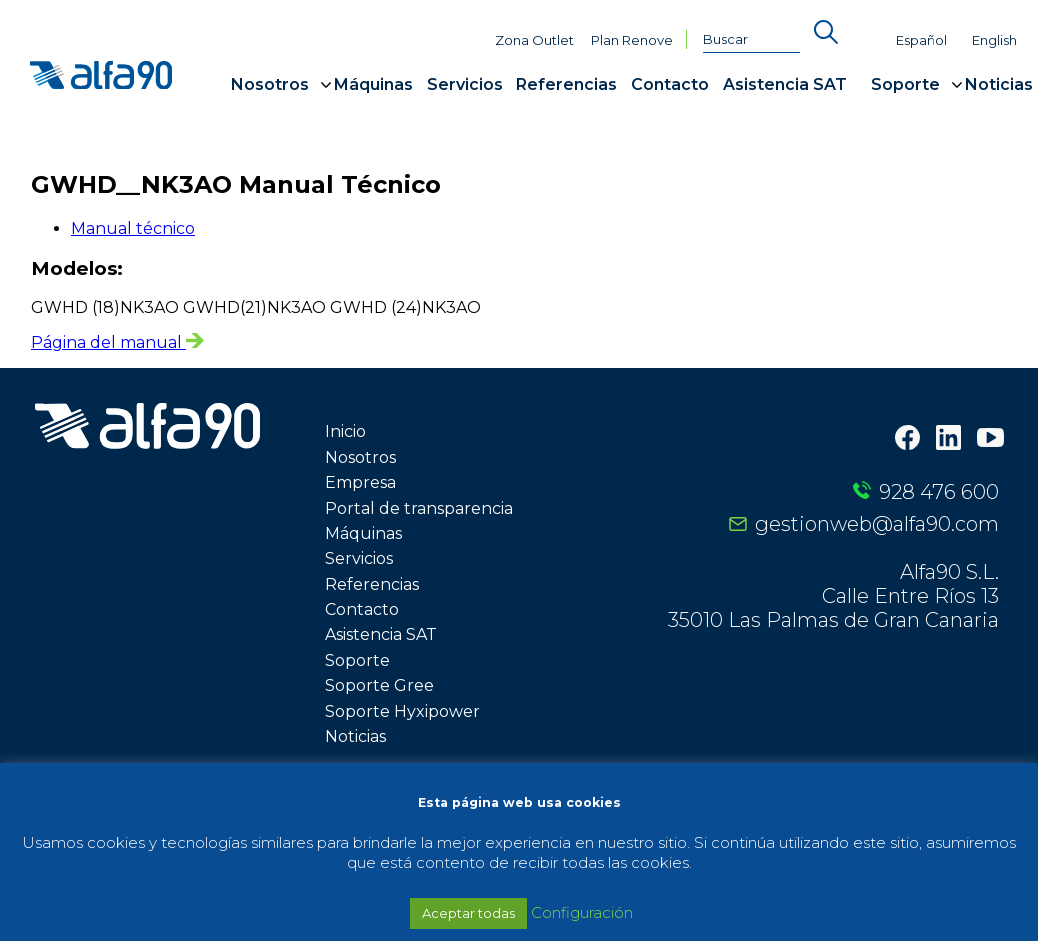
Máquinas (373, 84)
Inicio (345, 431)
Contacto (670, 84)
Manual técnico (133, 228)
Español (921, 40)
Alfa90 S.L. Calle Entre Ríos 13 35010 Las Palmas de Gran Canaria (833, 596)
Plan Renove (632, 40)
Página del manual (117, 342)
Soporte (905, 84)
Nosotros (270, 84)
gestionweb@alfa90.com (877, 524)
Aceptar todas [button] (468, 913)
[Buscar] (752, 40)
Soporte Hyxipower (402, 711)
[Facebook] (907, 439)
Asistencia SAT (785, 84)
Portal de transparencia (419, 508)
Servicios (465, 84)
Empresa (360, 482)
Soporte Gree (379, 685)
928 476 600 (939, 492)
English (994, 40)
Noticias (999, 84)
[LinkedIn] (948, 439)
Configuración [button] (582, 912)
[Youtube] (990, 440)
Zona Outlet (534, 40)
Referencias (566, 84)
